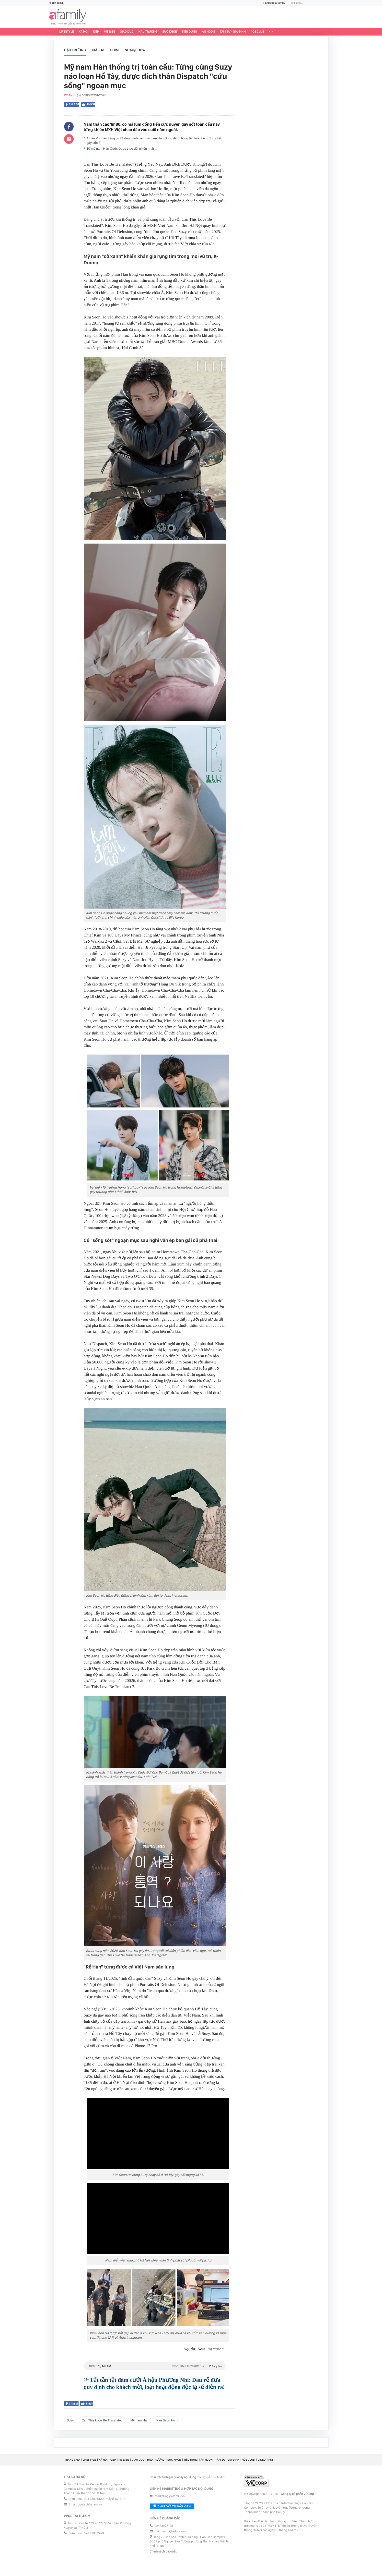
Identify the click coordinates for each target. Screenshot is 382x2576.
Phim (114, 50)
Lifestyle (66, 32)
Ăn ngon (208, 32)
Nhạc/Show (135, 50)
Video (262, 2459)
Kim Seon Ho (165, 2420)
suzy (70, 2420)
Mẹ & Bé (109, 32)
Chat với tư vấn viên (172, 2506)
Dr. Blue (56, 3)
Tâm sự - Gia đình (233, 32)
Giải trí (98, 50)
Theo (154, 2366)
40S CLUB (257, 32)
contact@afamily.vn (91, 2504)
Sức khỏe (169, 32)
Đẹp (96, 32)
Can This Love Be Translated (101, 2420)
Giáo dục (127, 32)
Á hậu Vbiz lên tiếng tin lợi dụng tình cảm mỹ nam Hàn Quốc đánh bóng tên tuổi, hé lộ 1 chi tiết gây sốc (154, 140)
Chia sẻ (73, 104)
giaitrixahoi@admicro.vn (171, 2531)
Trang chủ (72, 2459)
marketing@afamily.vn (170, 2496)
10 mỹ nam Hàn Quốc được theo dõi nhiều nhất (122, 148)
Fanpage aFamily (272, 2)
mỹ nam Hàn (139, 2420)
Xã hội (83, 32)
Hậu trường (148, 32)
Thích (88, 104)
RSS (271, 2459)
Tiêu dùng (189, 32)
